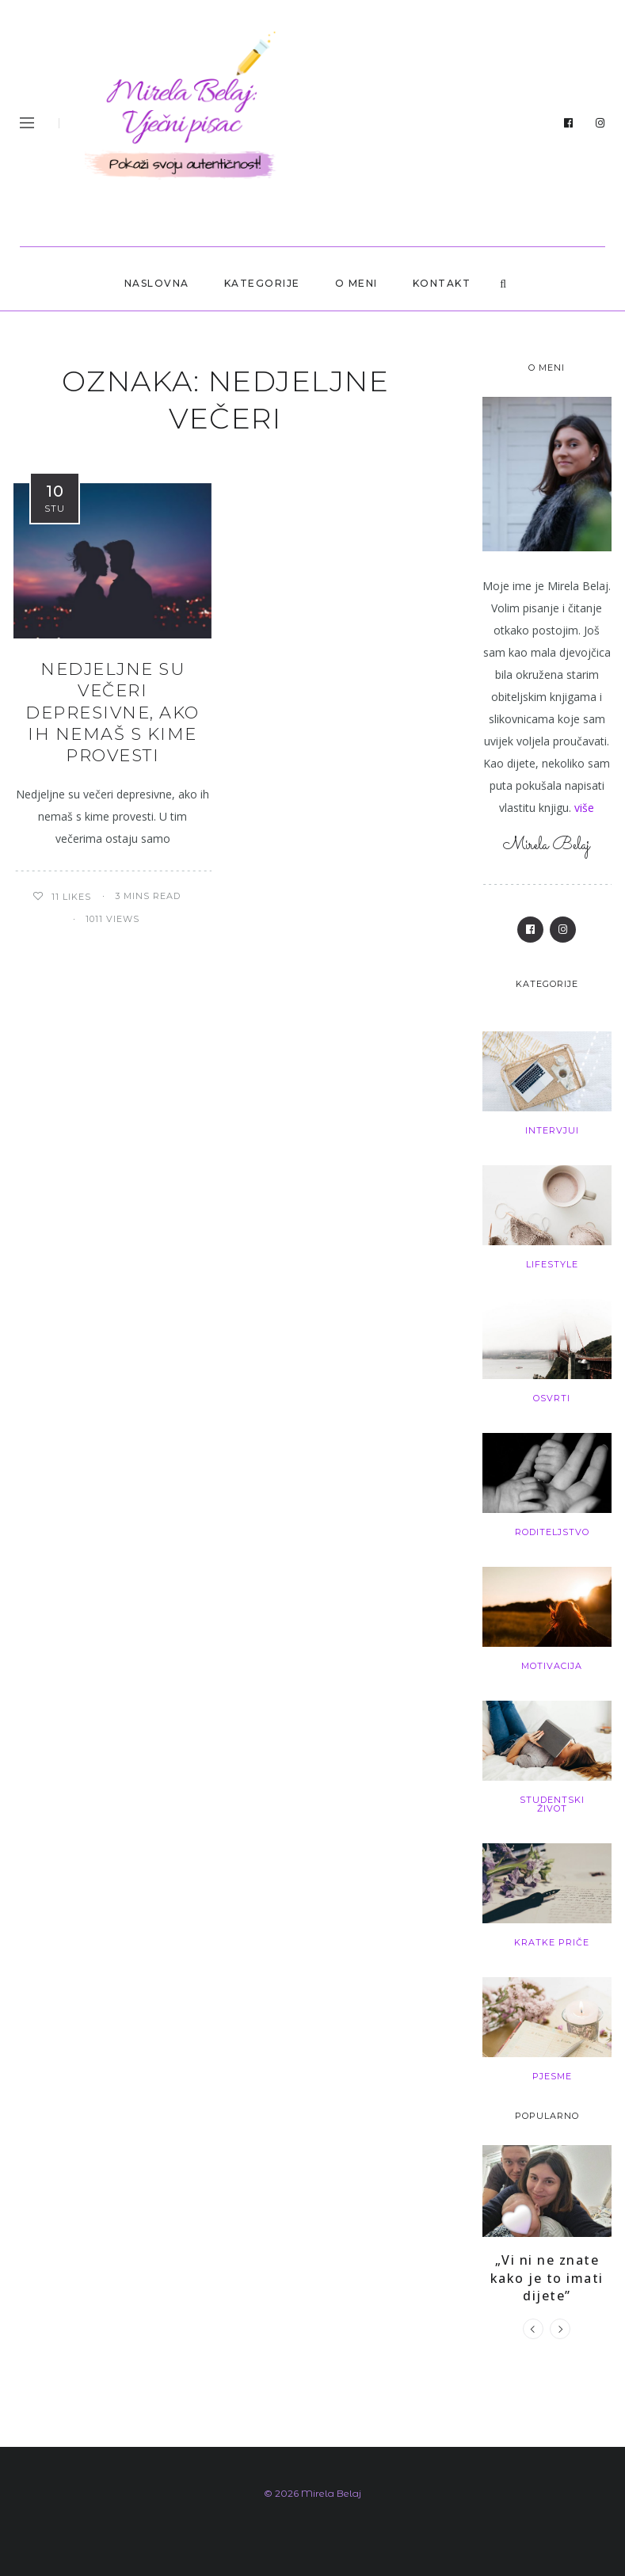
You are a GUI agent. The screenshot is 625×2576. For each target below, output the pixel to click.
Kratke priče (551, 1942)
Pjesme (552, 2076)
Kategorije (262, 283)
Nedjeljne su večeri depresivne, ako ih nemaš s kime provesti (112, 712)
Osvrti (551, 1398)
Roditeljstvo (552, 1532)
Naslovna (156, 283)
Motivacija (551, 1665)
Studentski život (552, 1804)
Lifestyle (552, 1264)
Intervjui (552, 1130)
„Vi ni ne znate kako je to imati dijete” (547, 2277)
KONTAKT (442, 283)
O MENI (356, 283)
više (584, 807)
